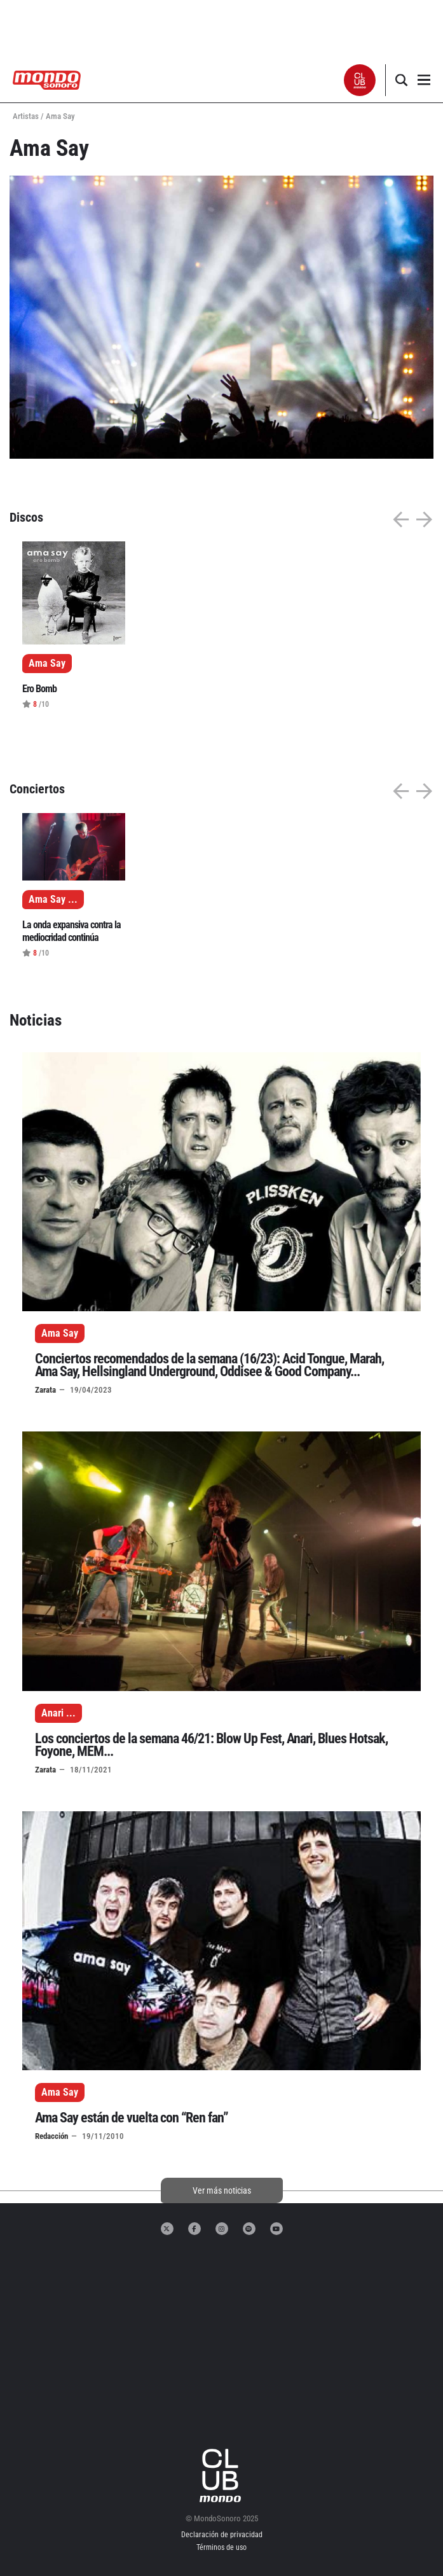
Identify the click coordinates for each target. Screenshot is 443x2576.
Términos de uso (221, 2547)
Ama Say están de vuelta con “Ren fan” (131, 2118)
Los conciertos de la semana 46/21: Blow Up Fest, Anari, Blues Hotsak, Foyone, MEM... (211, 1744)
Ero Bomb (39, 689)
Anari (52, 1713)
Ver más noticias (222, 2190)
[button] (360, 80)
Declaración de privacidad (221, 2534)
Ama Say (59, 1333)
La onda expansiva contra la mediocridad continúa (71, 931)
